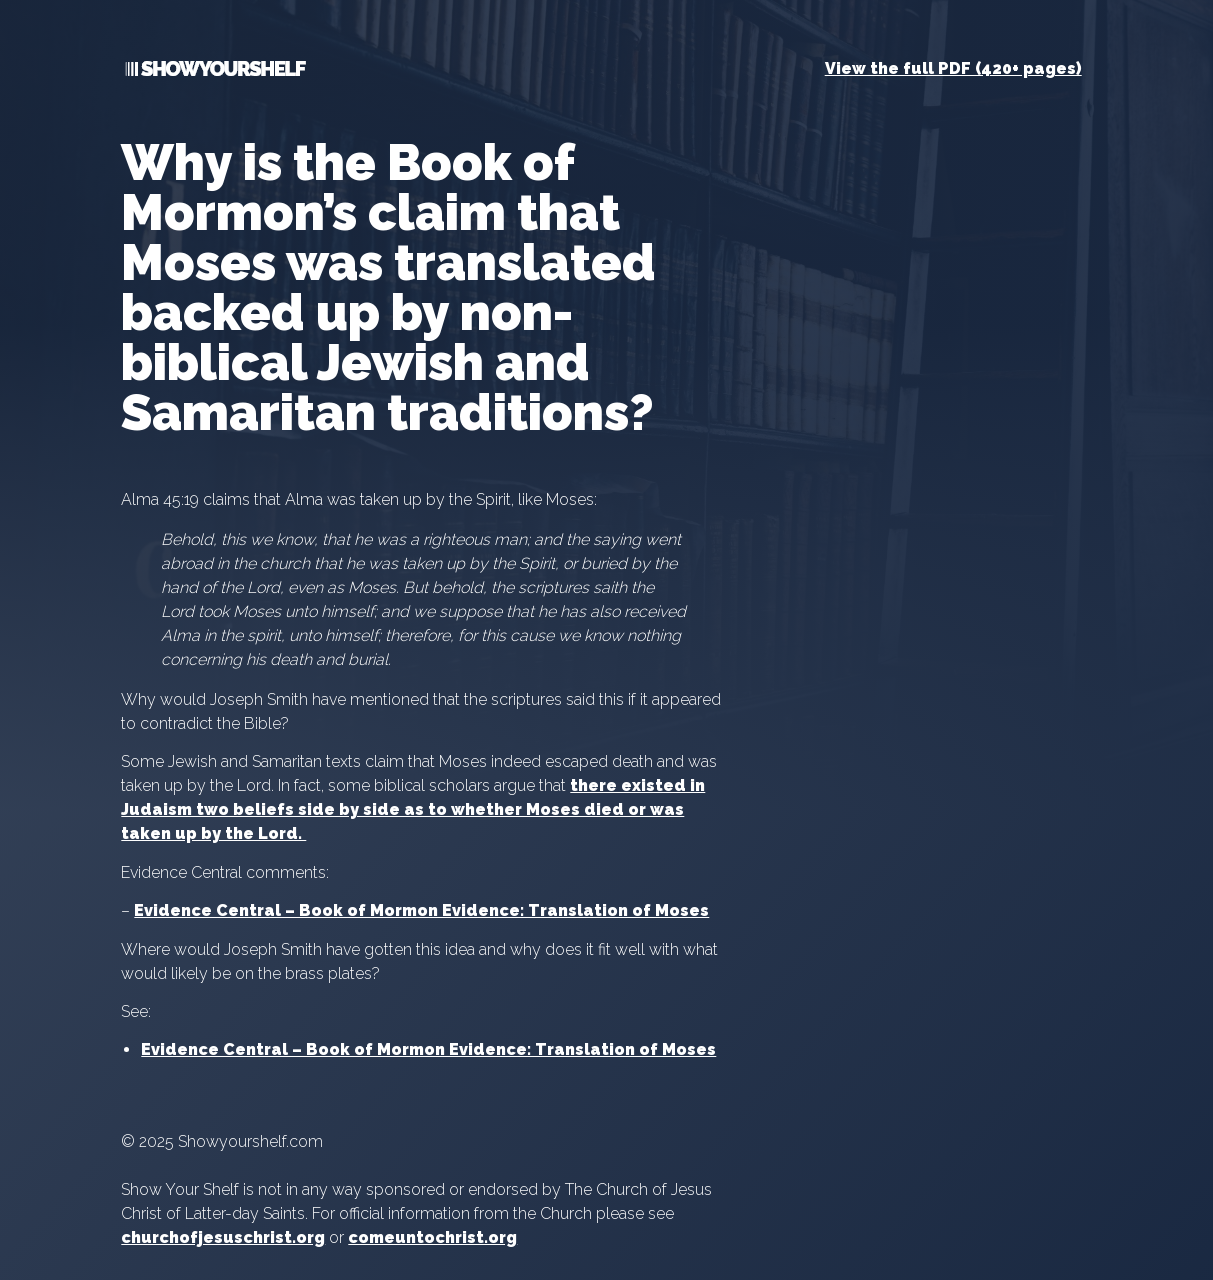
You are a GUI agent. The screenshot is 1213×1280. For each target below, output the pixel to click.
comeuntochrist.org (432, 1237)
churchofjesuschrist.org (223, 1237)
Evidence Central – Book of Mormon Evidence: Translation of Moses (421, 910)
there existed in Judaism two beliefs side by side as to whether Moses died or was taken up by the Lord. (413, 809)
